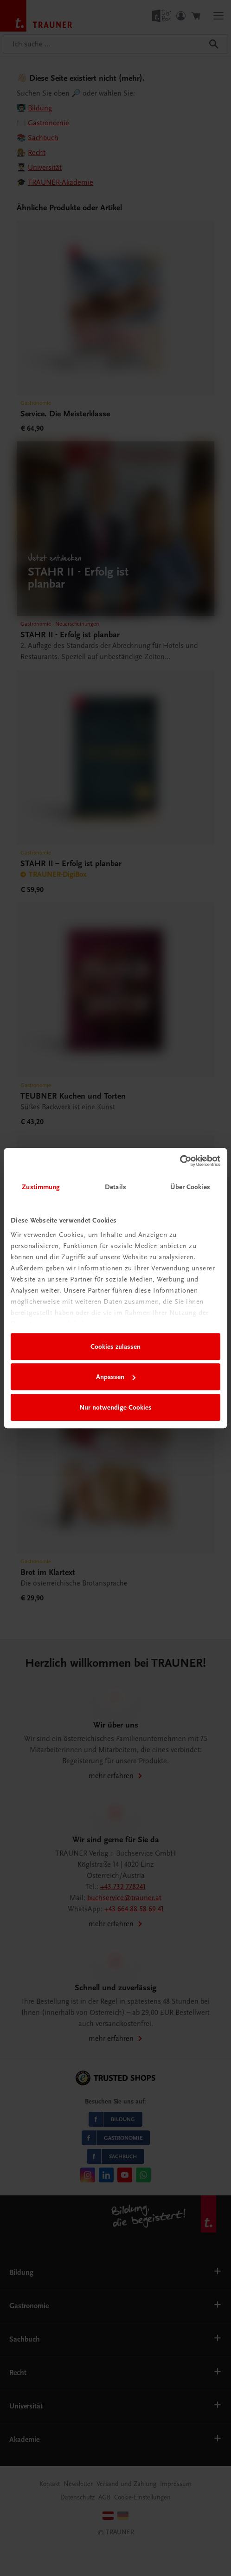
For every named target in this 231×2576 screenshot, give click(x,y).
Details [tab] (115, 1187)
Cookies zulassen (115, 1346)
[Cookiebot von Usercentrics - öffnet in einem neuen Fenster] (179, 1161)
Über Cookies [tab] (190, 1187)
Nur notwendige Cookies (115, 1407)
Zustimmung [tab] (41, 1187)
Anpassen (115, 1376)
